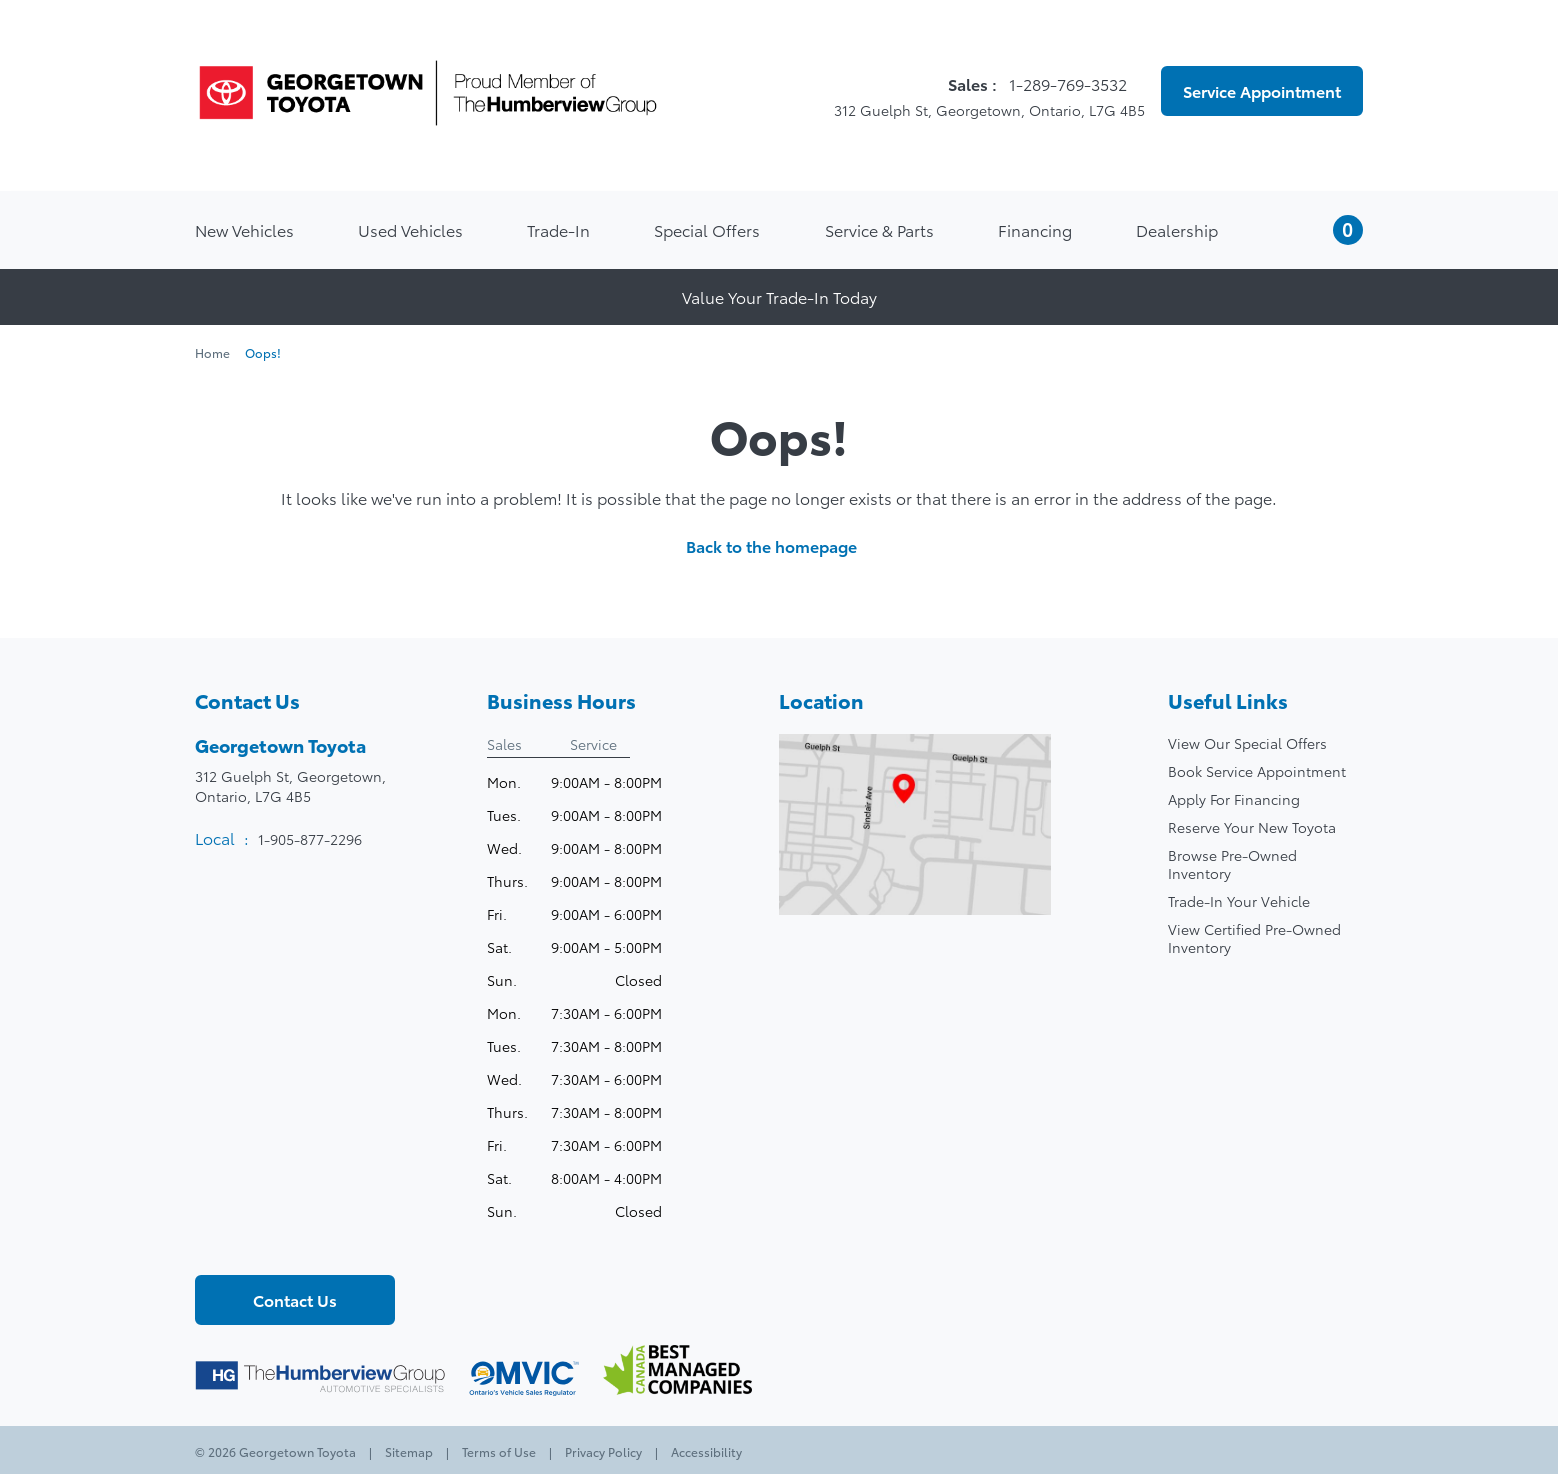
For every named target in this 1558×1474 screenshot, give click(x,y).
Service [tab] (593, 744)
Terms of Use (499, 1451)
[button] (1322, 230)
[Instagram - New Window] (314, 1241)
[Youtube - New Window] (280, 1241)
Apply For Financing (1234, 799)
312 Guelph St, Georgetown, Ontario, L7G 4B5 (977, 110)
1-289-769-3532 (1070, 83)
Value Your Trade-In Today (779, 296)
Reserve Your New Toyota (1252, 827)
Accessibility (705, 1451)
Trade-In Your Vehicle (1239, 901)
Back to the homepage (779, 546)
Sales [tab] (504, 744)
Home (214, 352)
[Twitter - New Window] (246, 1241)
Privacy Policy (603, 1451)
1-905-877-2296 (310, 839)
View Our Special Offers (1247, 743)
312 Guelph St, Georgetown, (290, 786)
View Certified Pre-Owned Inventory (1254, 938)
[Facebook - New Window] (212, 1241)
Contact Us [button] (295, 1299)
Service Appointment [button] (1262, 90)
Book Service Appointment (1257, 771)
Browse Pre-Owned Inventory (1232, 864)
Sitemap (409, 1451)
